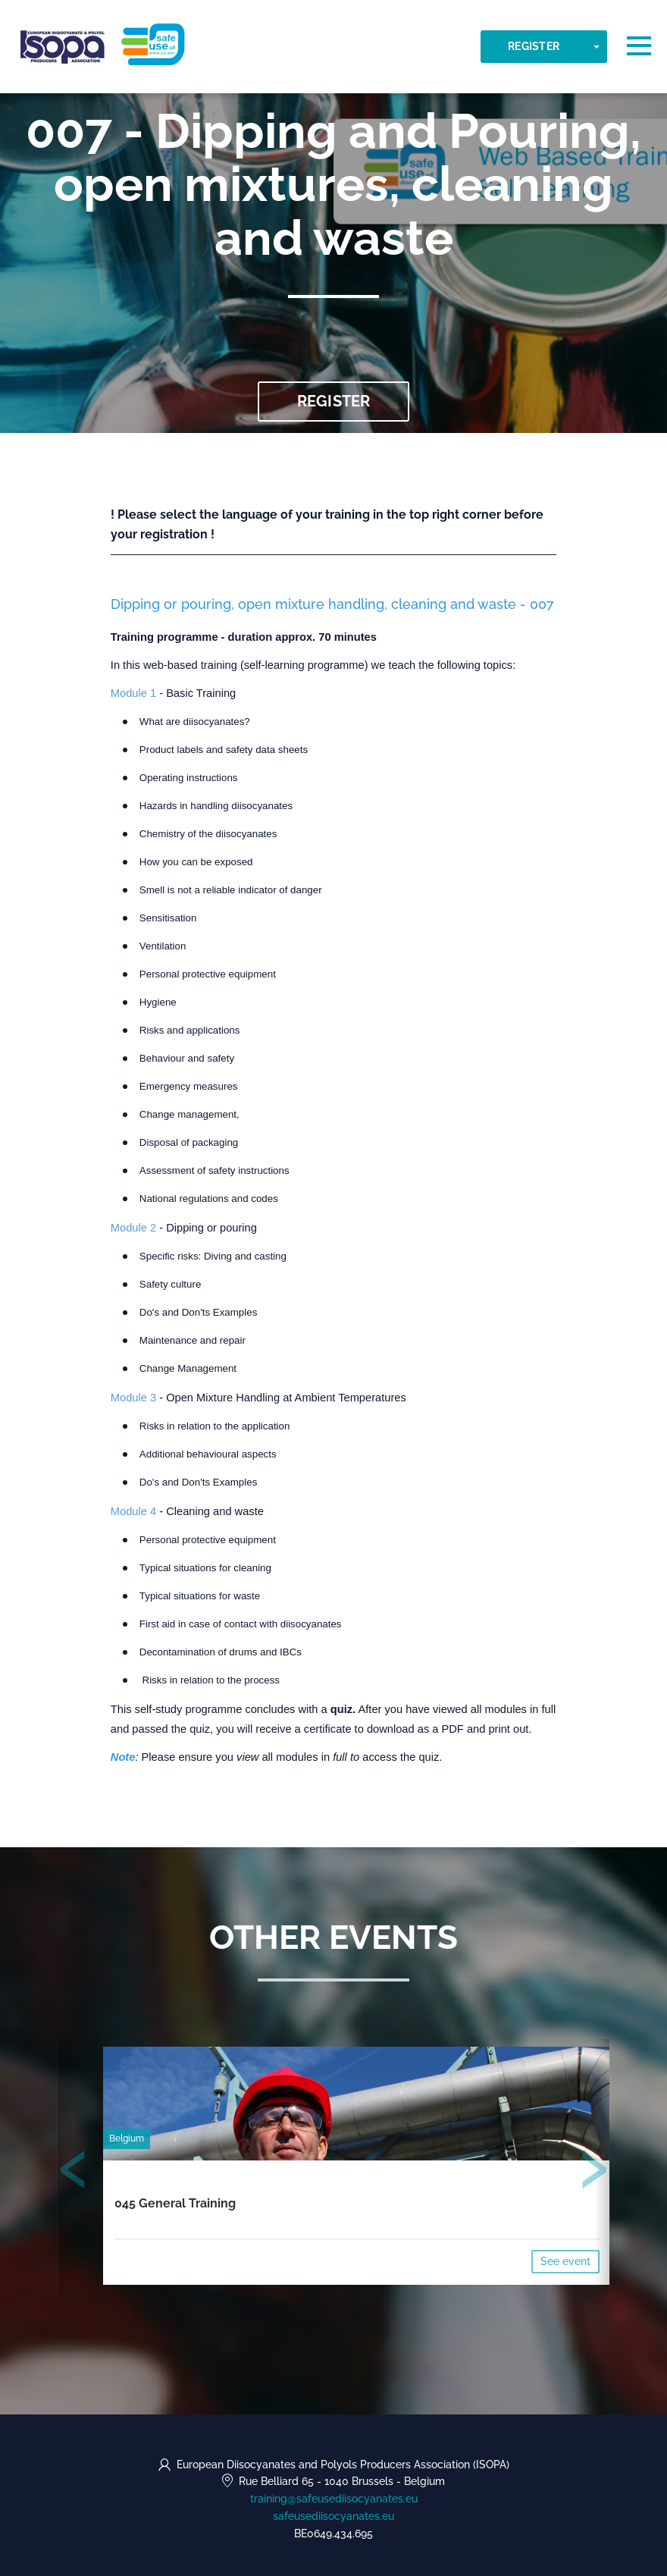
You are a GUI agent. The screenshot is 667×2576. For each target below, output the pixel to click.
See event (565, 2262)
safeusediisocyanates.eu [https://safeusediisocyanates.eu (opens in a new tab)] (333, 2516)
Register (533, 46)
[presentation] (73, 2172)
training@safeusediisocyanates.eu (334, 2499)
